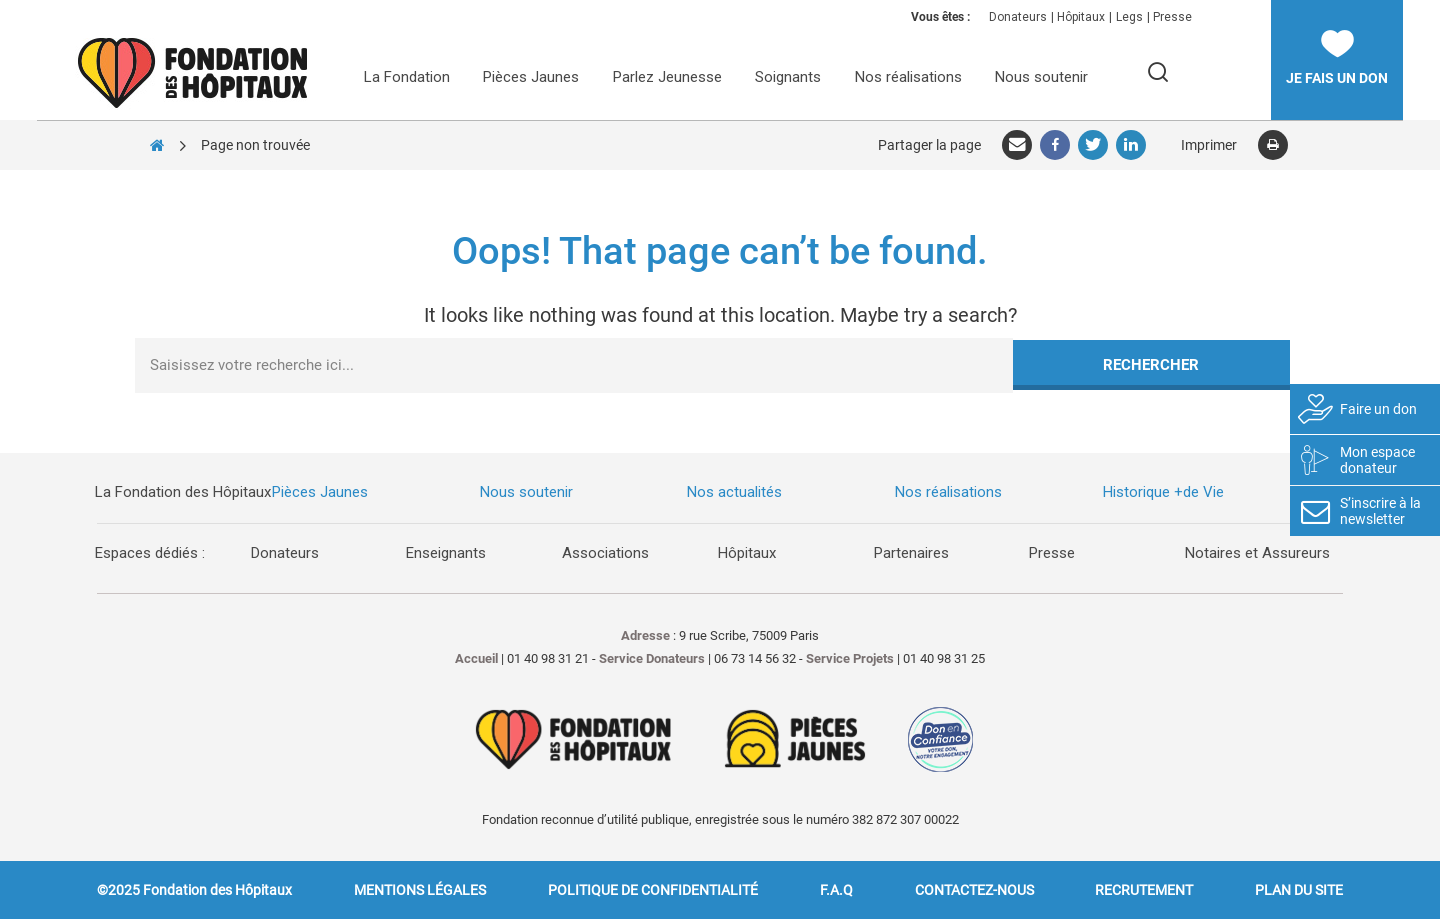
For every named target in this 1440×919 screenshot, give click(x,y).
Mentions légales (420, 890)
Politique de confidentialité (653, 890)
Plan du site (1299, 890)
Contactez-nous (974, 890)
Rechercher (1151, 365)
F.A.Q (836, 890)
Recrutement (1144, 890)
